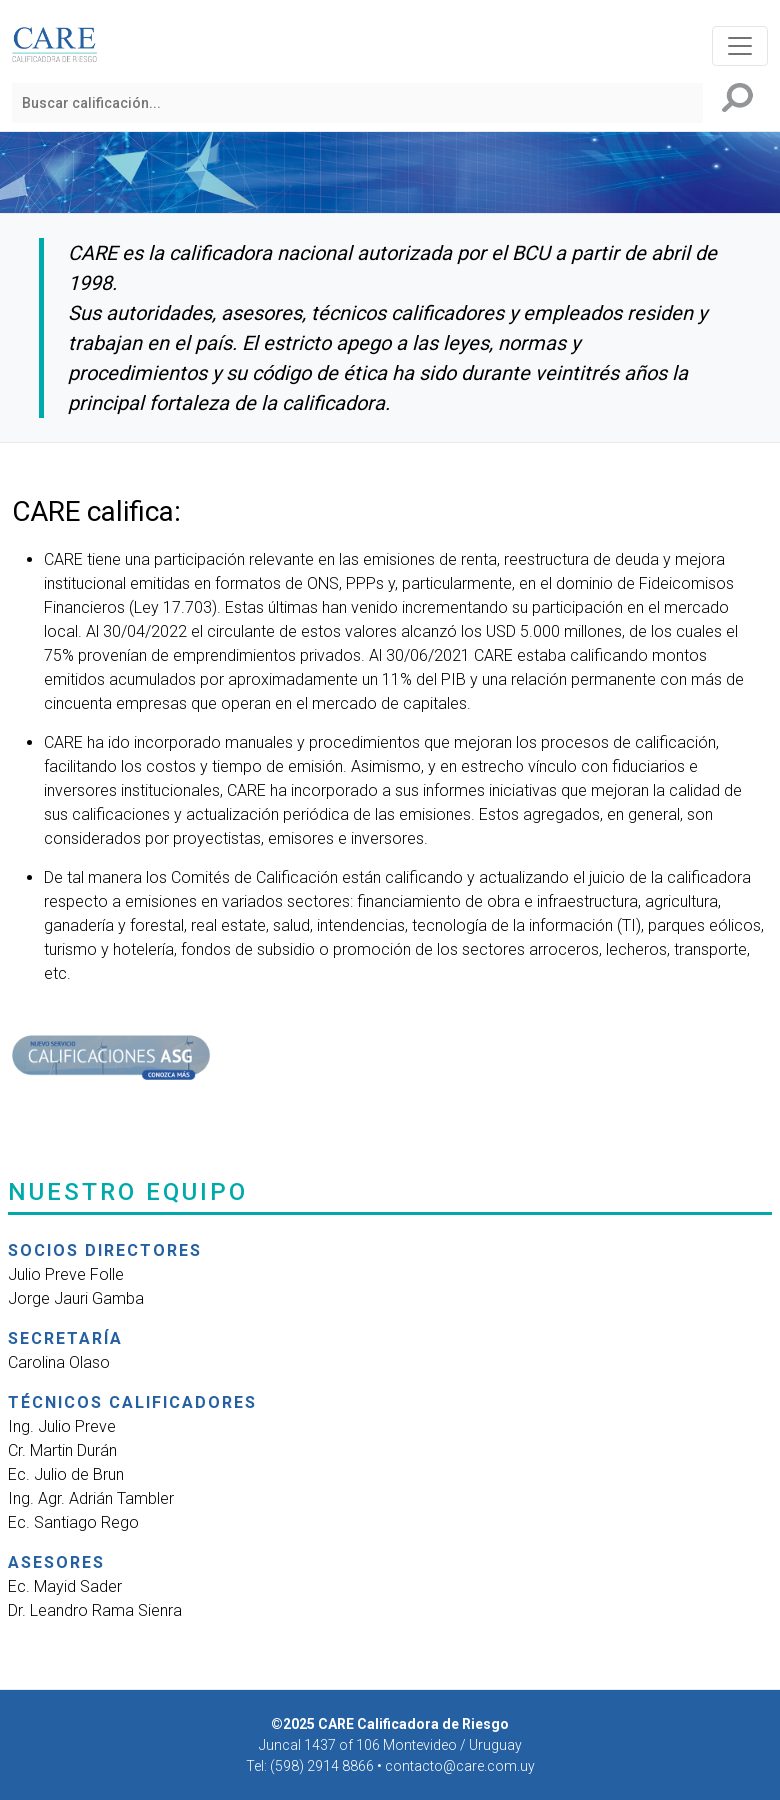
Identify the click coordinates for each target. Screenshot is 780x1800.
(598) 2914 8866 (323, 1766)
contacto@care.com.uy (460, 1766)
